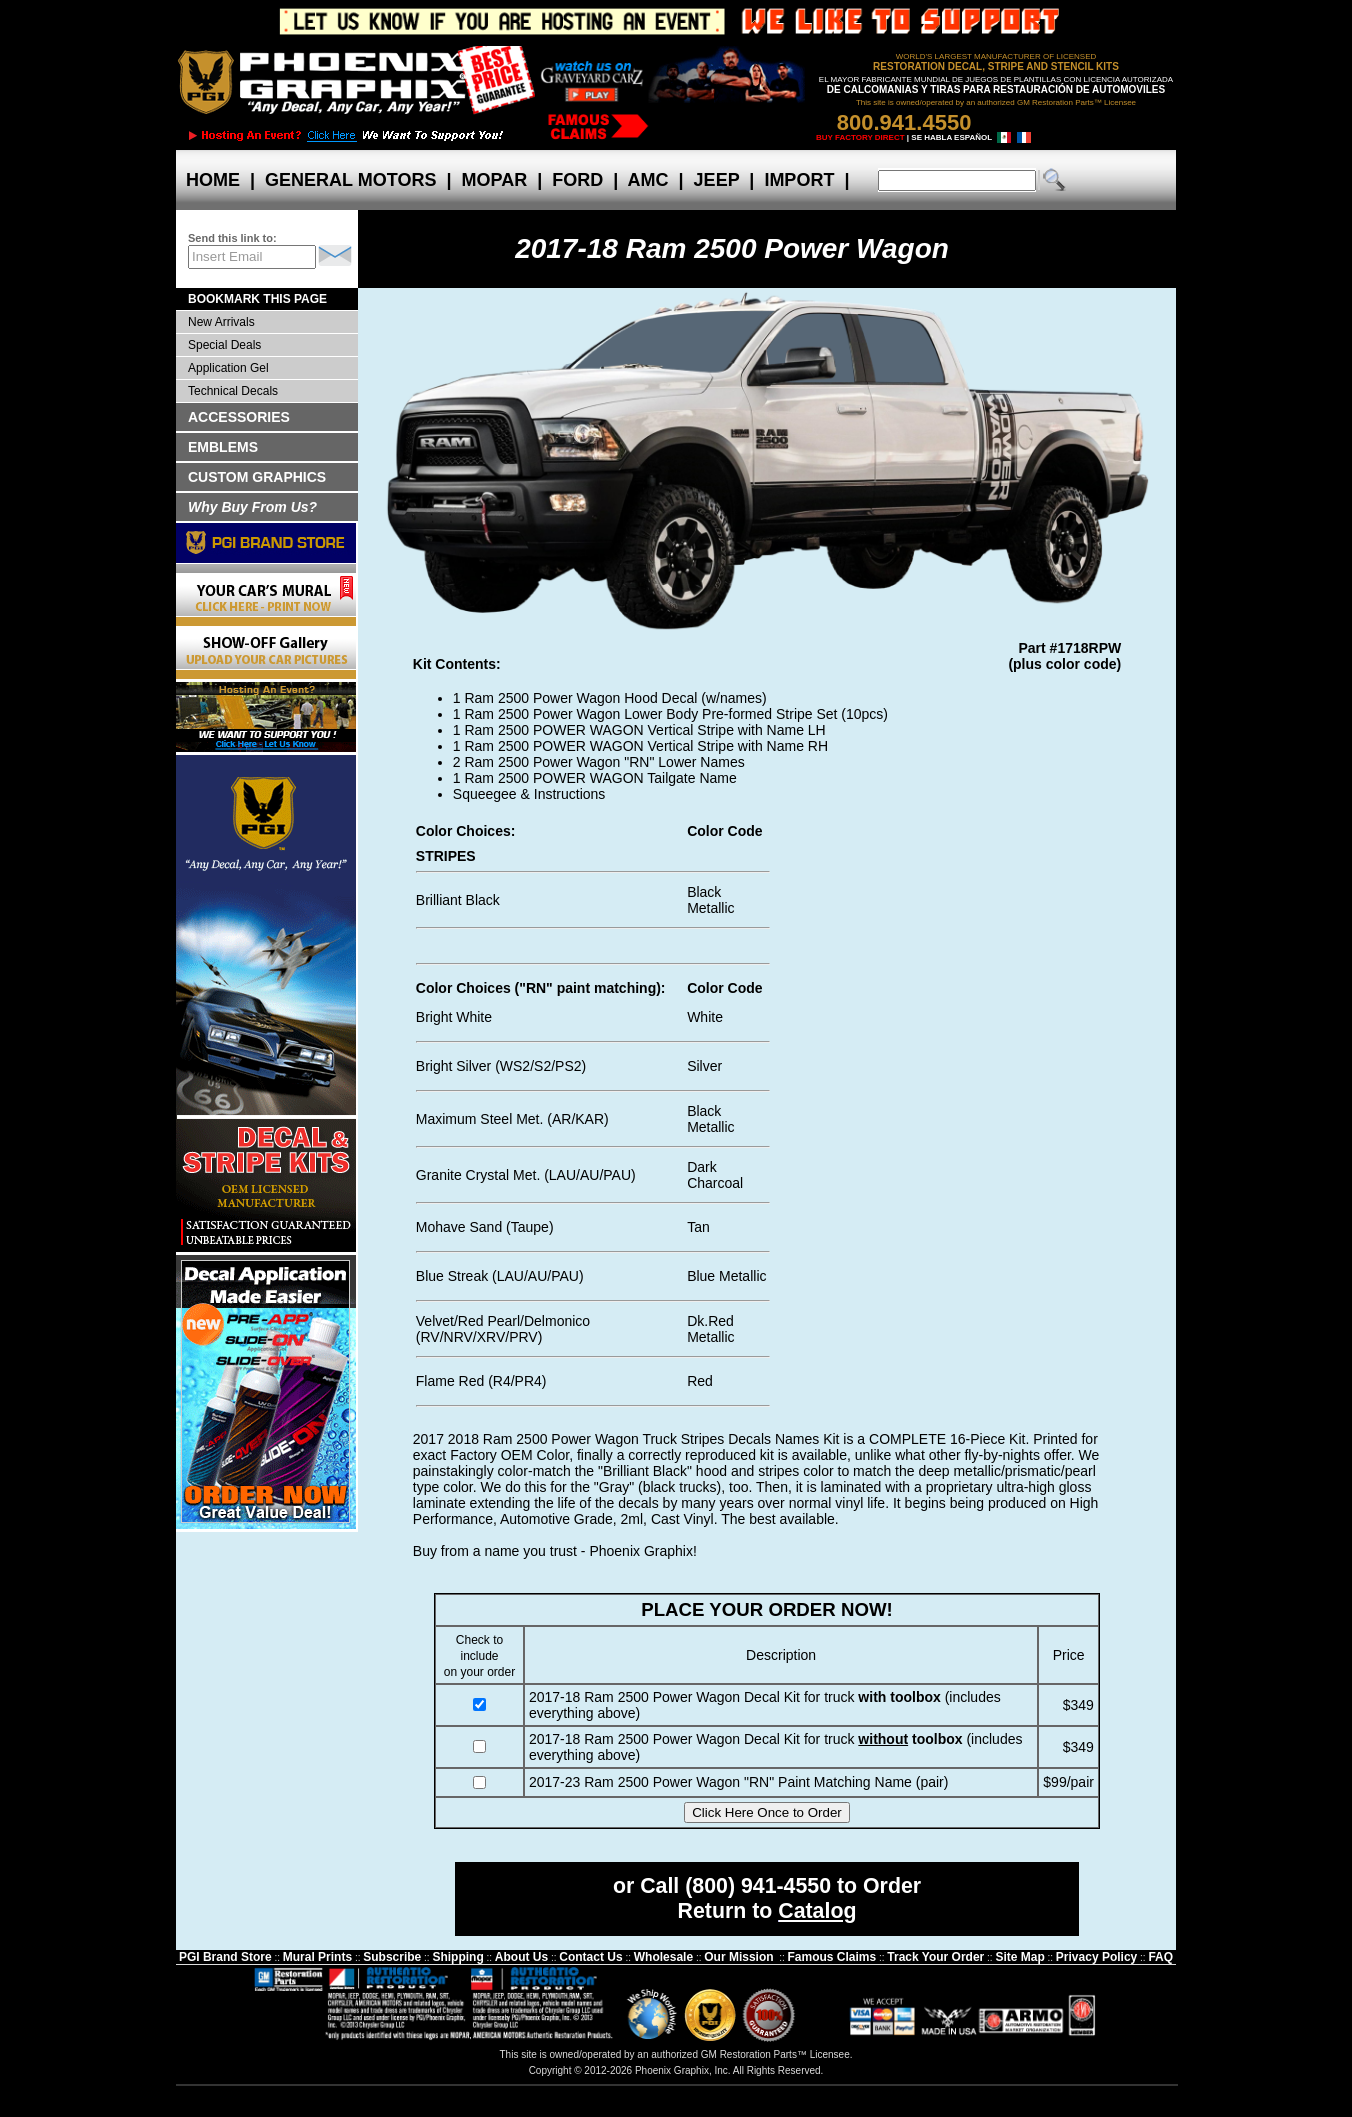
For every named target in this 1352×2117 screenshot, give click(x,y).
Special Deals (224, 345)
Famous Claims (832, 1957)
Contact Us (590, 1957)
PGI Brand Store (225, 1957)
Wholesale (663, 1957)
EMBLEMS (223, 447)
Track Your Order (935, 1957)
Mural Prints (317, 1957)
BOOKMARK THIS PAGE (257, 299)
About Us (521, 1957)
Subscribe (392, 1957)
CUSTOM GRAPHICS (257, 477)
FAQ (1160, 1957)
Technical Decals (233, 391)
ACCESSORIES (239, 417)
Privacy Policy (1096, 1957)
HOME (213, 180)
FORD (577, 180)
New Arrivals (221, 322)
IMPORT (799, 180)
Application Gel (228, 368)
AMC (648, 180)
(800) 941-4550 (758, 1886)
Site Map (1019, 1957)
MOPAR (494, 180)
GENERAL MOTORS (350, 180)
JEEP (717, 180)
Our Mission (738, 1957)
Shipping (457, 1957)
